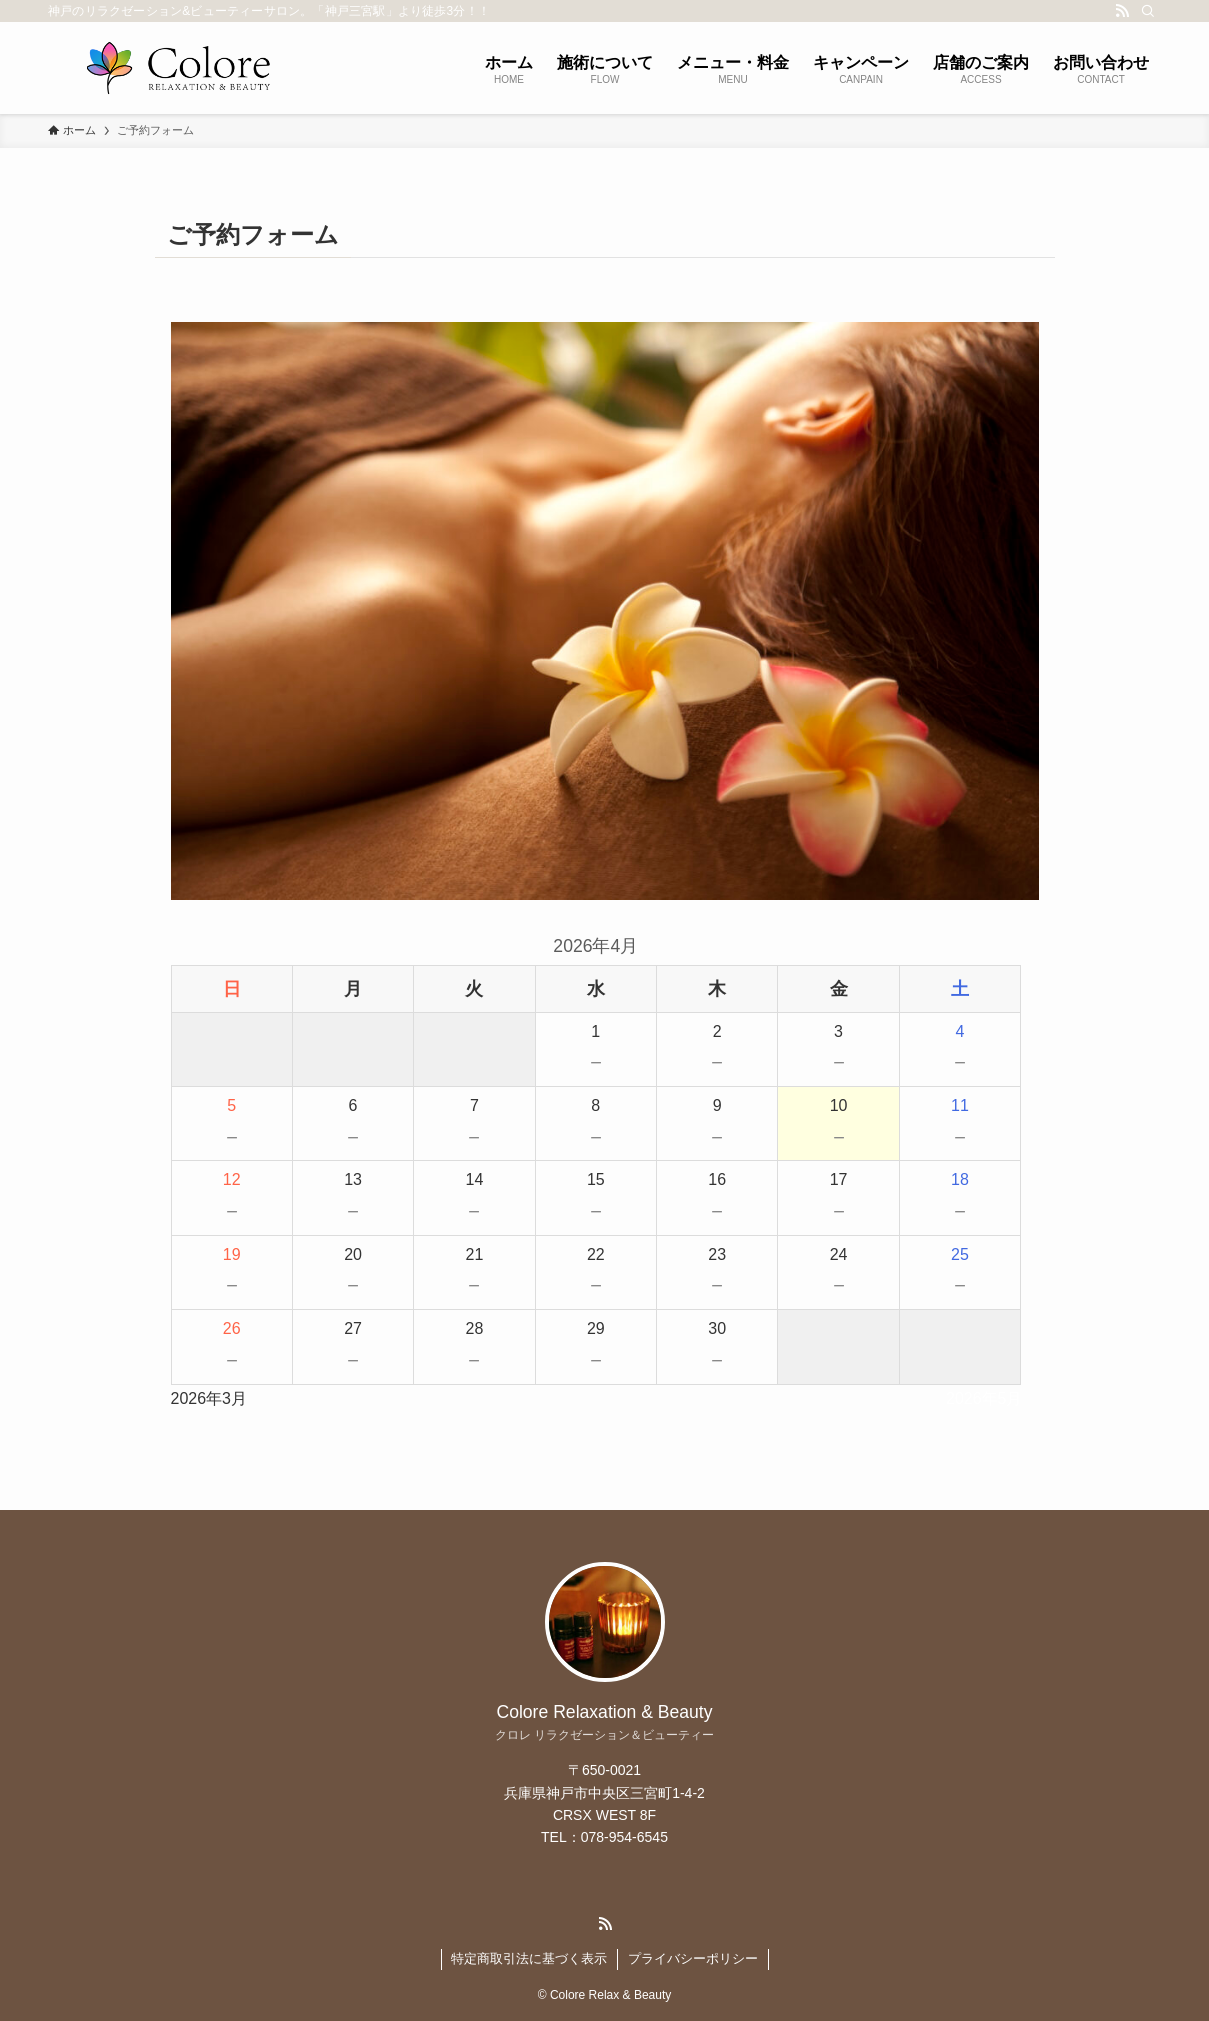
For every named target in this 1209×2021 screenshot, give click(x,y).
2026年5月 (984, 1398)
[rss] (1122, 11)
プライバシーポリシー (693, 1958)
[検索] (1148, 11)
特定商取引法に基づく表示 (529, 1958)
